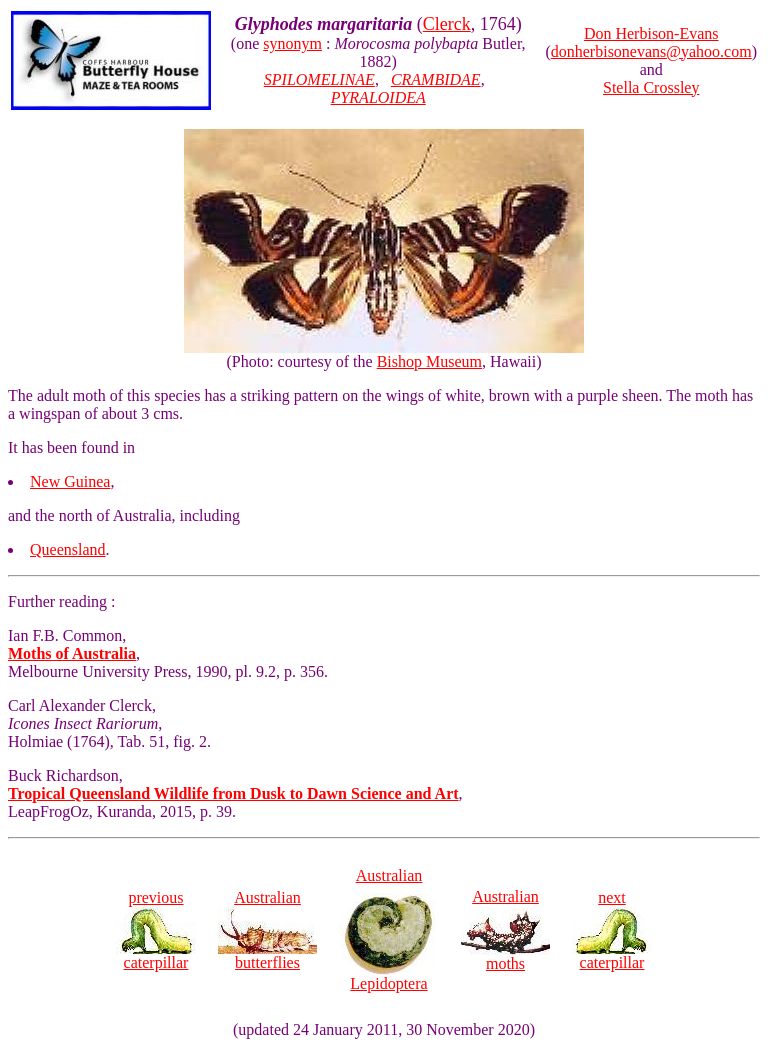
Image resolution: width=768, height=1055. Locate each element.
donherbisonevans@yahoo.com (651, 51)
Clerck (447, 24)
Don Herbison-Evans (651, 33)
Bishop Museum (429, 361)
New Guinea (70, 481)
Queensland (68, 549)
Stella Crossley (651, 87)
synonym (292, 43)
